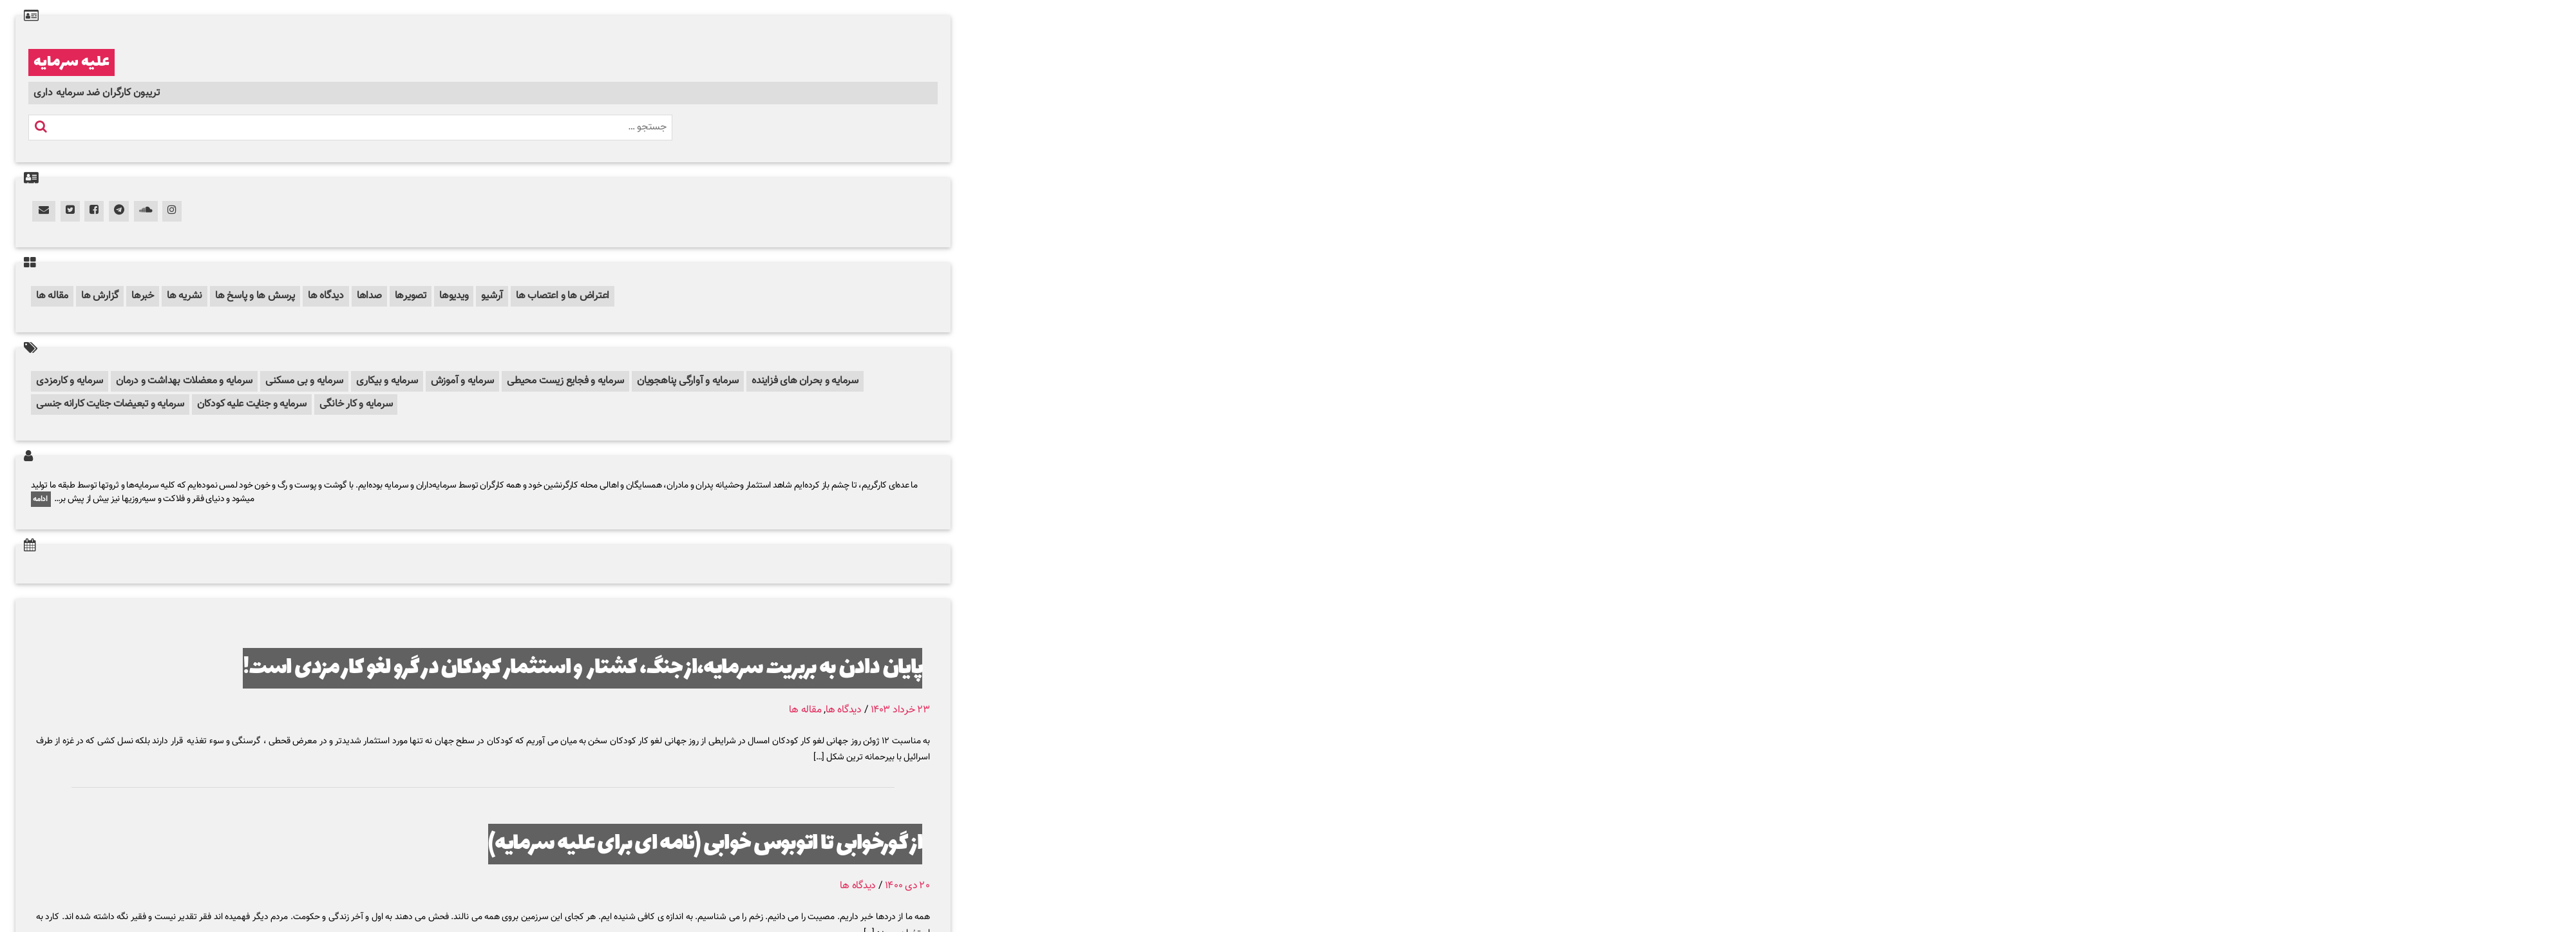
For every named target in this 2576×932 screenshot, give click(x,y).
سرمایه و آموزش (463, 381)
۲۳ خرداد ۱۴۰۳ (900, 710)
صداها (369, 296)
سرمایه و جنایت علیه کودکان (252, 404)
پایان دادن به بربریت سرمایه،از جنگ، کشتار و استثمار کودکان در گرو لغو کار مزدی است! (582, 668)
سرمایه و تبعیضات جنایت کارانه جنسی (110, 404)
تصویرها (410, 296)
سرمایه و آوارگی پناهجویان (688, 381)
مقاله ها (52, 296)
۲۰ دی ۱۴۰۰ (907, 886)
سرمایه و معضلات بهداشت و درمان (184, 381)
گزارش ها (99, 296)
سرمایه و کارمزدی (69, 381)
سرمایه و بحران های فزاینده (805, 381)
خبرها (142, 296)
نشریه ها (184, 296)
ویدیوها (453, 296)
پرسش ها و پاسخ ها (255, 296)
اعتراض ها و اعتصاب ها (562, 296)
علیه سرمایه (71, 62)
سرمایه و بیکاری (386, 381)
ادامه (41, 499)
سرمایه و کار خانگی (356, 404)
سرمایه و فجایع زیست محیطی (565, 381)
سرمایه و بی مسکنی (304, 381)
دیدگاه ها (326, 296)
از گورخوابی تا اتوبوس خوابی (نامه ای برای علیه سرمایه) (705, 844)
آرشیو (492, 296)
